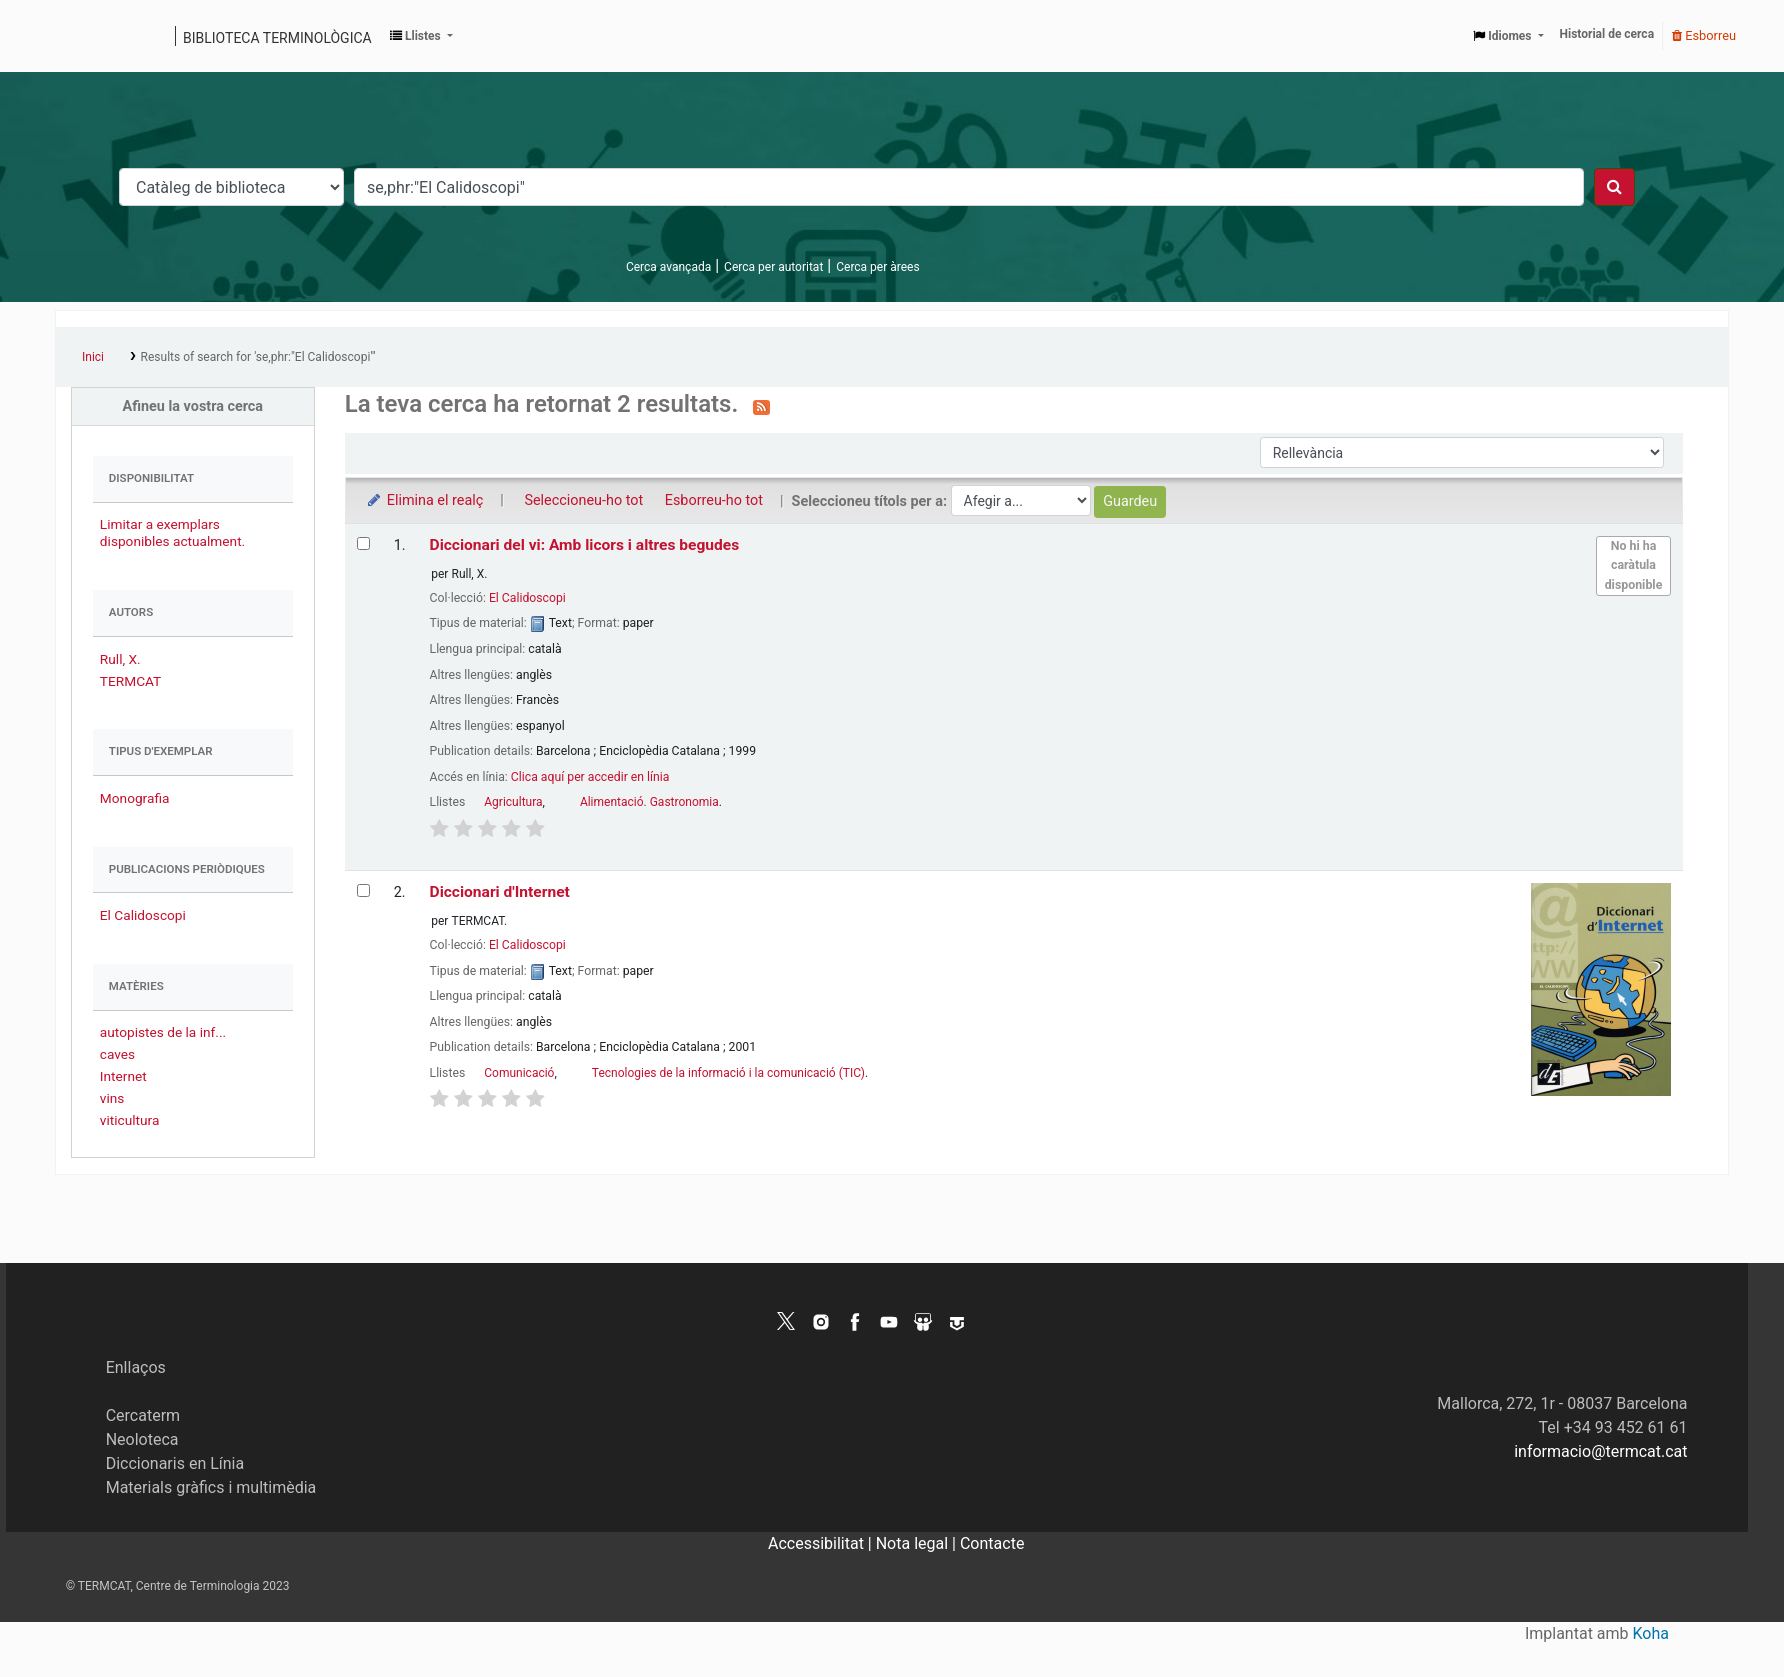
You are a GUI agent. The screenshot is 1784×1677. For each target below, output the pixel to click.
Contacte (992, 1543)
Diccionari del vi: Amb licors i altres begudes (585, 545)
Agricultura (513, 802)
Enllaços (136, 1367)
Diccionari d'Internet (500, 892)
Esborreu (1704, 35)
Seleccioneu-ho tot (583, 500)
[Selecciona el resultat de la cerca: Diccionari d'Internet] (363, 890)
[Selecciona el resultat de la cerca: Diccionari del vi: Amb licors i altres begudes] (363, 543)
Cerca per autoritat (773, 267)
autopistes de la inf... (163, 1032)
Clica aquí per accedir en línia (590, 777)
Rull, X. (120, 659)
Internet (123, 1076)
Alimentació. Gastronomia (649, 802)
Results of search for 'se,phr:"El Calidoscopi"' (258, 357)
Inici (93, 357)
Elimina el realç (424, 500)
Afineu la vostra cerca (193, 406)
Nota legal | (918, 1543)
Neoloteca (142, 1439)
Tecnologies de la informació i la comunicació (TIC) (728, 1073)
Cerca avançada (668, 267)
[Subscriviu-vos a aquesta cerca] (761, 406)
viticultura (130, 1120)
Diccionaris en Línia (175, 1463)
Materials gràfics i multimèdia (211, 1487)
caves (117, 1054)
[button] (421, 36)
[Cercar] (1614, 187)
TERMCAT (130, 681)
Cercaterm (143, 1415)
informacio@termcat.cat (1600, 1451)
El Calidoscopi (143, 915)
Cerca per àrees (877, 267)
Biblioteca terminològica (277, 38)
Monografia (135, 798)
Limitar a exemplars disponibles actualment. (172, 532)
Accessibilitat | (822, 1543)
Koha (1651, 1633)
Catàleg (77, 36)
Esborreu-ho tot (714, 500)
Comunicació (519, 1073)
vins (112, 1098)
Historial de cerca (1607, 34)
